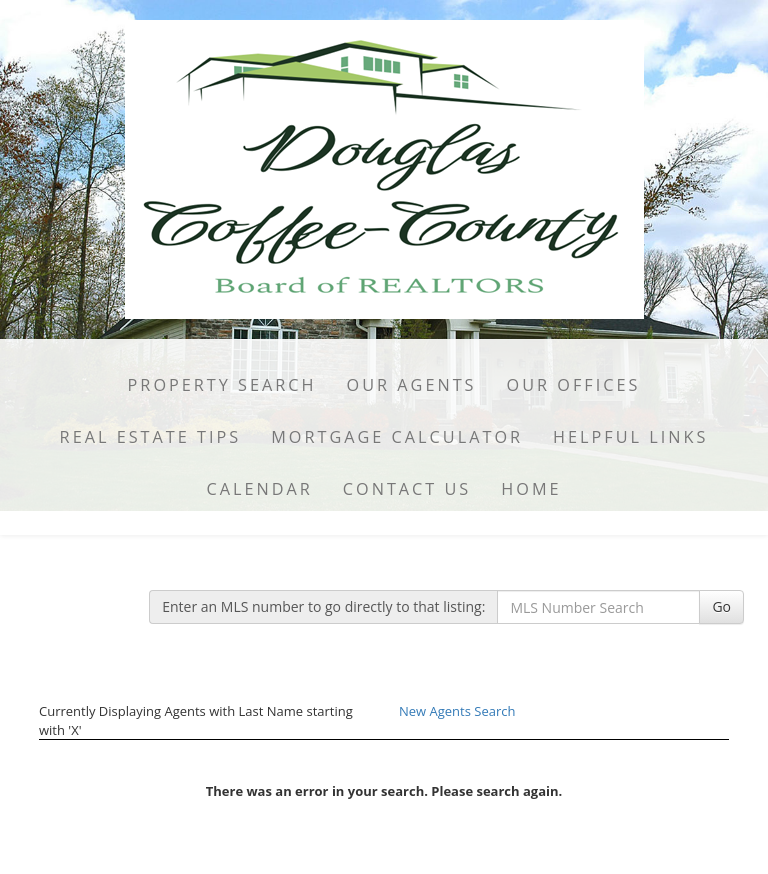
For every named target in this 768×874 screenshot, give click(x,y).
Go (721, 606)
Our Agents (412, 385)
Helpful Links (630, 437)
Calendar (259, 489)
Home (531, 489)
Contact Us (407, 489)
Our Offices (574, 385)
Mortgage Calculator (397, 437)
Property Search (222, 385)
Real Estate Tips (151, 437)
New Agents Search (457, 711)
